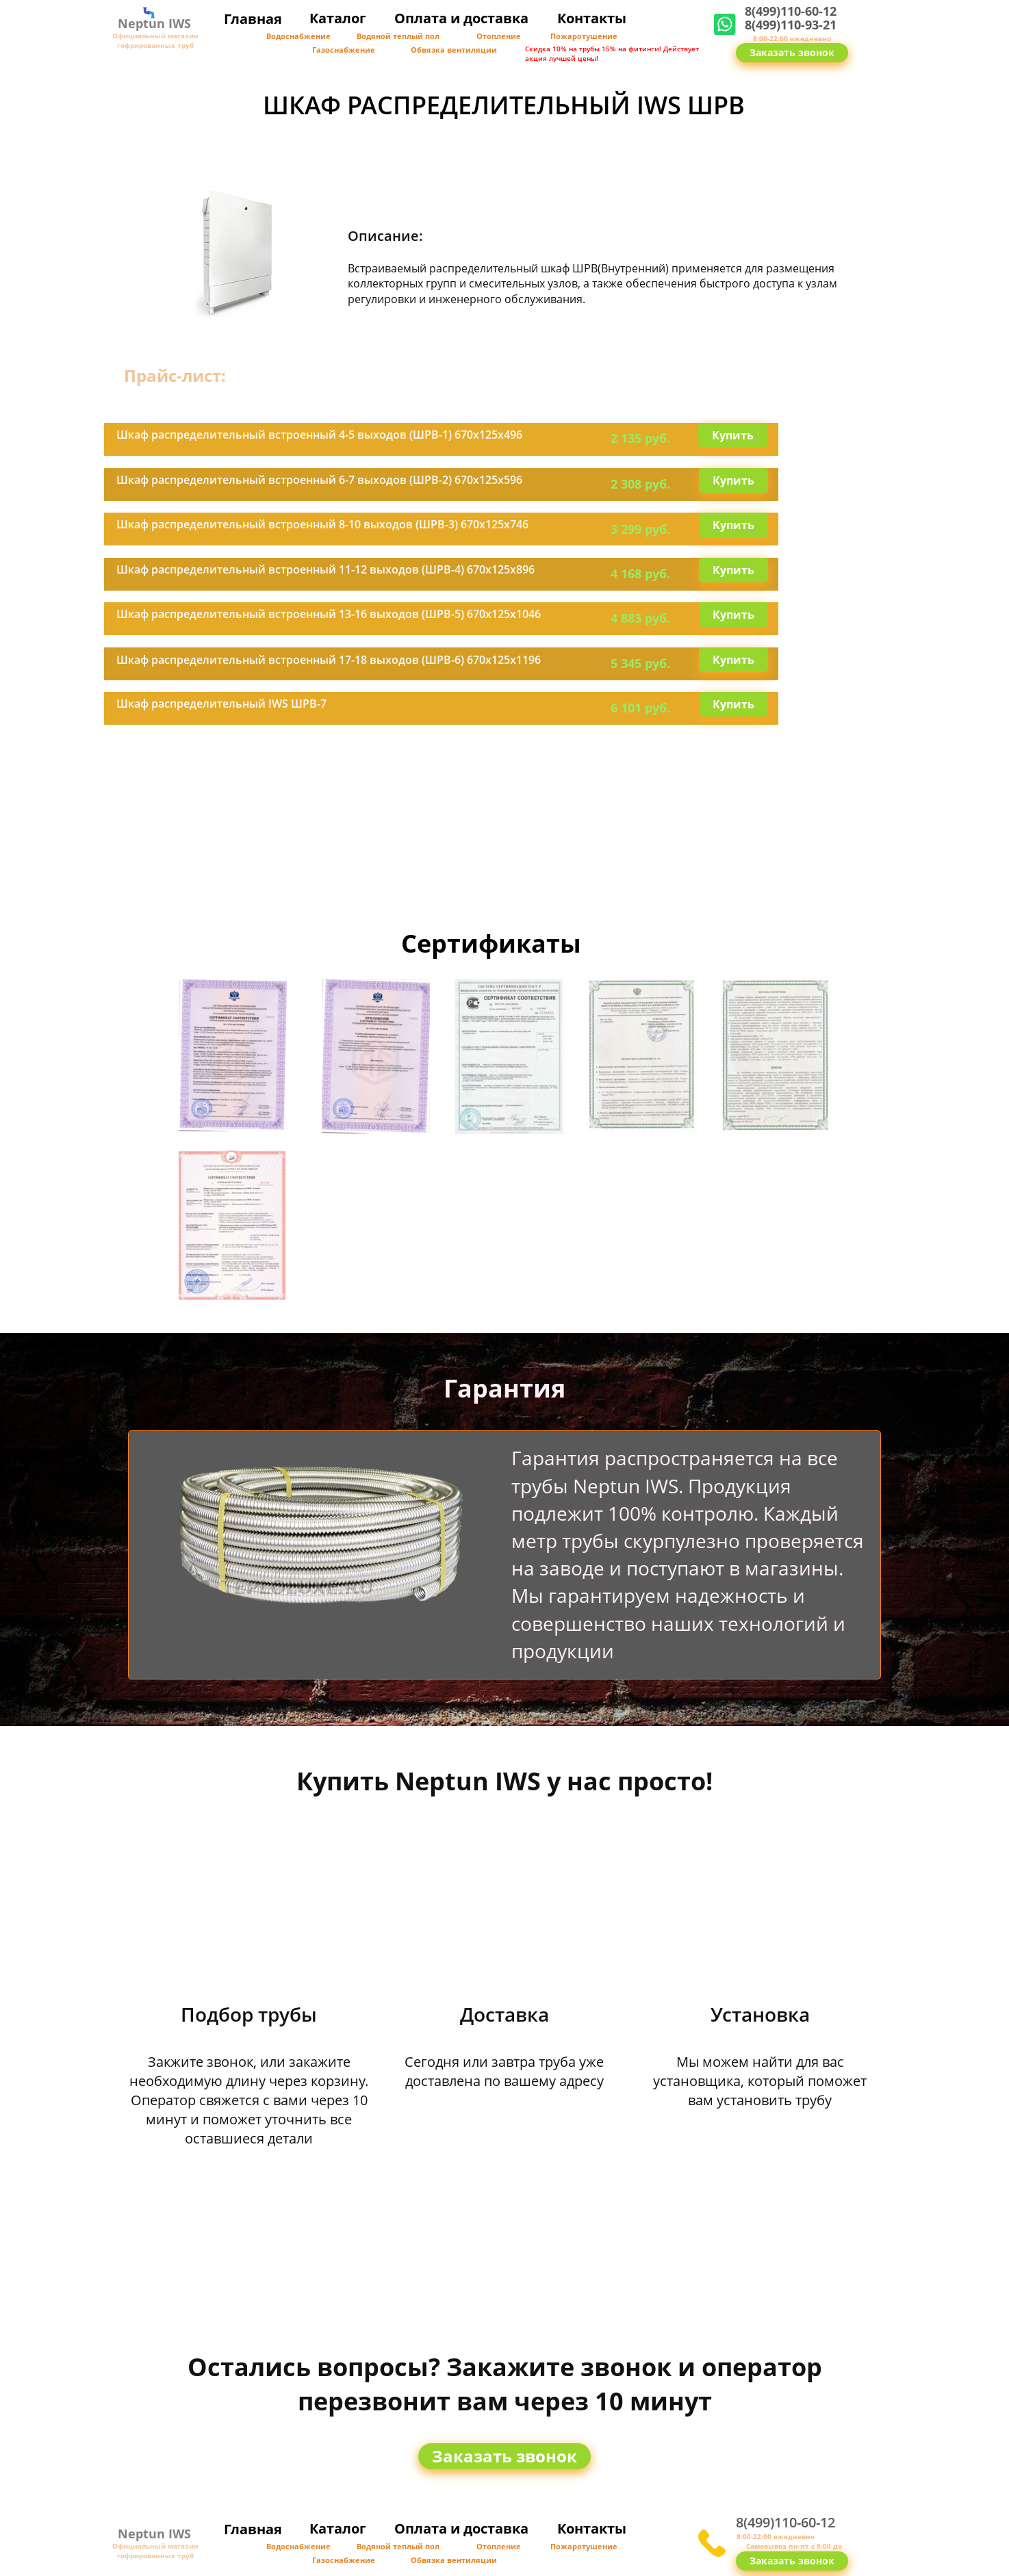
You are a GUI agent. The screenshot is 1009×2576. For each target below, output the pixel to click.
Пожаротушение (583, 36)
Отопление (498, 36)
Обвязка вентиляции (454, 49)
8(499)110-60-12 (790, 11)
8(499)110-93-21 (790, 24)
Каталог (337, 18)
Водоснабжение (298, 36)
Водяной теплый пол (398, 36)
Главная (253, 19)
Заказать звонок (792, 52)
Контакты (591, 18)
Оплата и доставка (461, 18)
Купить (733, 435)
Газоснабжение (343, 49)
